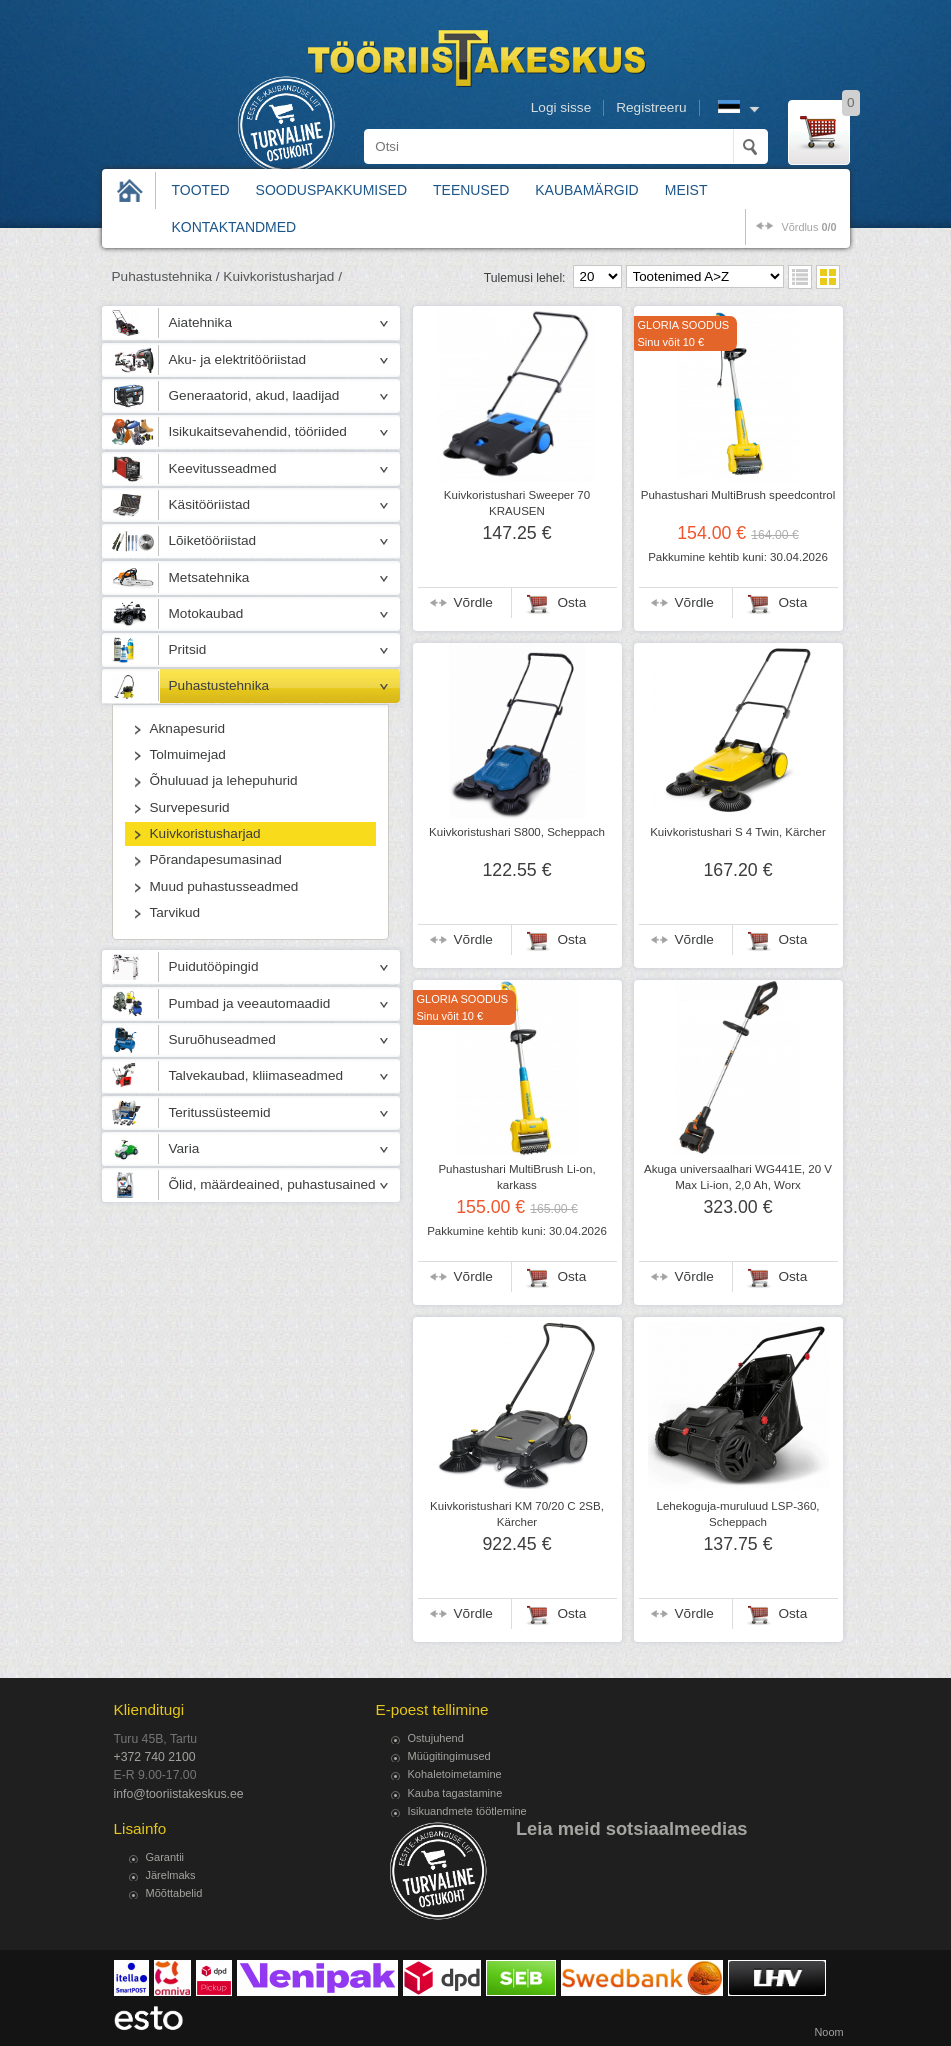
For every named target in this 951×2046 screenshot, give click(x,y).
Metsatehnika (209, 577)
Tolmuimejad (188, 754)
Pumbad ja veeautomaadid (250, 1003)
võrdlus (808, 227)
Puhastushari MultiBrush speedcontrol (738, 495)
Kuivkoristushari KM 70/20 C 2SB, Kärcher (517, 1514)
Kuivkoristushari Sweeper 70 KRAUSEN (517, 503)
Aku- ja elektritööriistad (238, 359)
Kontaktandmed (234, 227)
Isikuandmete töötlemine (467, 1811)
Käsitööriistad (210, 504)
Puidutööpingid (214, 966)
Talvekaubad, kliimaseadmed (256, 1075)
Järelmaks (171, 1875)
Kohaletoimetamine (455, 1774)
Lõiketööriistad (213, 540)
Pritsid (188, 649)
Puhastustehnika (219, 685)
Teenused (471, 190)
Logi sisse (561, 107)
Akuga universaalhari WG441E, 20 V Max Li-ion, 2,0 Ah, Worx (738, 1177)
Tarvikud (175, 912)
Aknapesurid (188, 728)
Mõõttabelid (174, 1893)
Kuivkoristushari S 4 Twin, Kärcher (738, 832)
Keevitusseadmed (223, 468)
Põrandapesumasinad (216, 859)
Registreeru (651, 107)
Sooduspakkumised (331, 190)
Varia (184, 1148)
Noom (828, 2032)
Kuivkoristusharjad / (282, 276)
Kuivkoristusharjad (205, 833)
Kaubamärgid (586, 190)
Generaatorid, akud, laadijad (254, 395)
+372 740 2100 (155, 1757)
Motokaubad (206, 613)
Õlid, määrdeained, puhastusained (272, 1184)
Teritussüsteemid (220, 1112)
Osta (572, 602)
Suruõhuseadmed (222, 1039)
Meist (686, 190)
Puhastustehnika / (166, 276)
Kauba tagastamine (455, 1793)
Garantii (165, 1857)
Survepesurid (190, 807)
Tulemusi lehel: (525, 278)
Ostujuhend (436, 1738)
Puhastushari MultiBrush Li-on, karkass (516, 1177)
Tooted (201, 190)
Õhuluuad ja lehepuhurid (224, 780)
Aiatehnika (200, 322)
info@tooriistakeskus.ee (179, 1794)
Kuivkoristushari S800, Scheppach (517, 832)
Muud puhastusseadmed (224, 886)
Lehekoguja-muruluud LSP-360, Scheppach (737, 1514)
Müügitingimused (449, 1756)
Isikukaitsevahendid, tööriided (258, 431)
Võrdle (473, 602)
